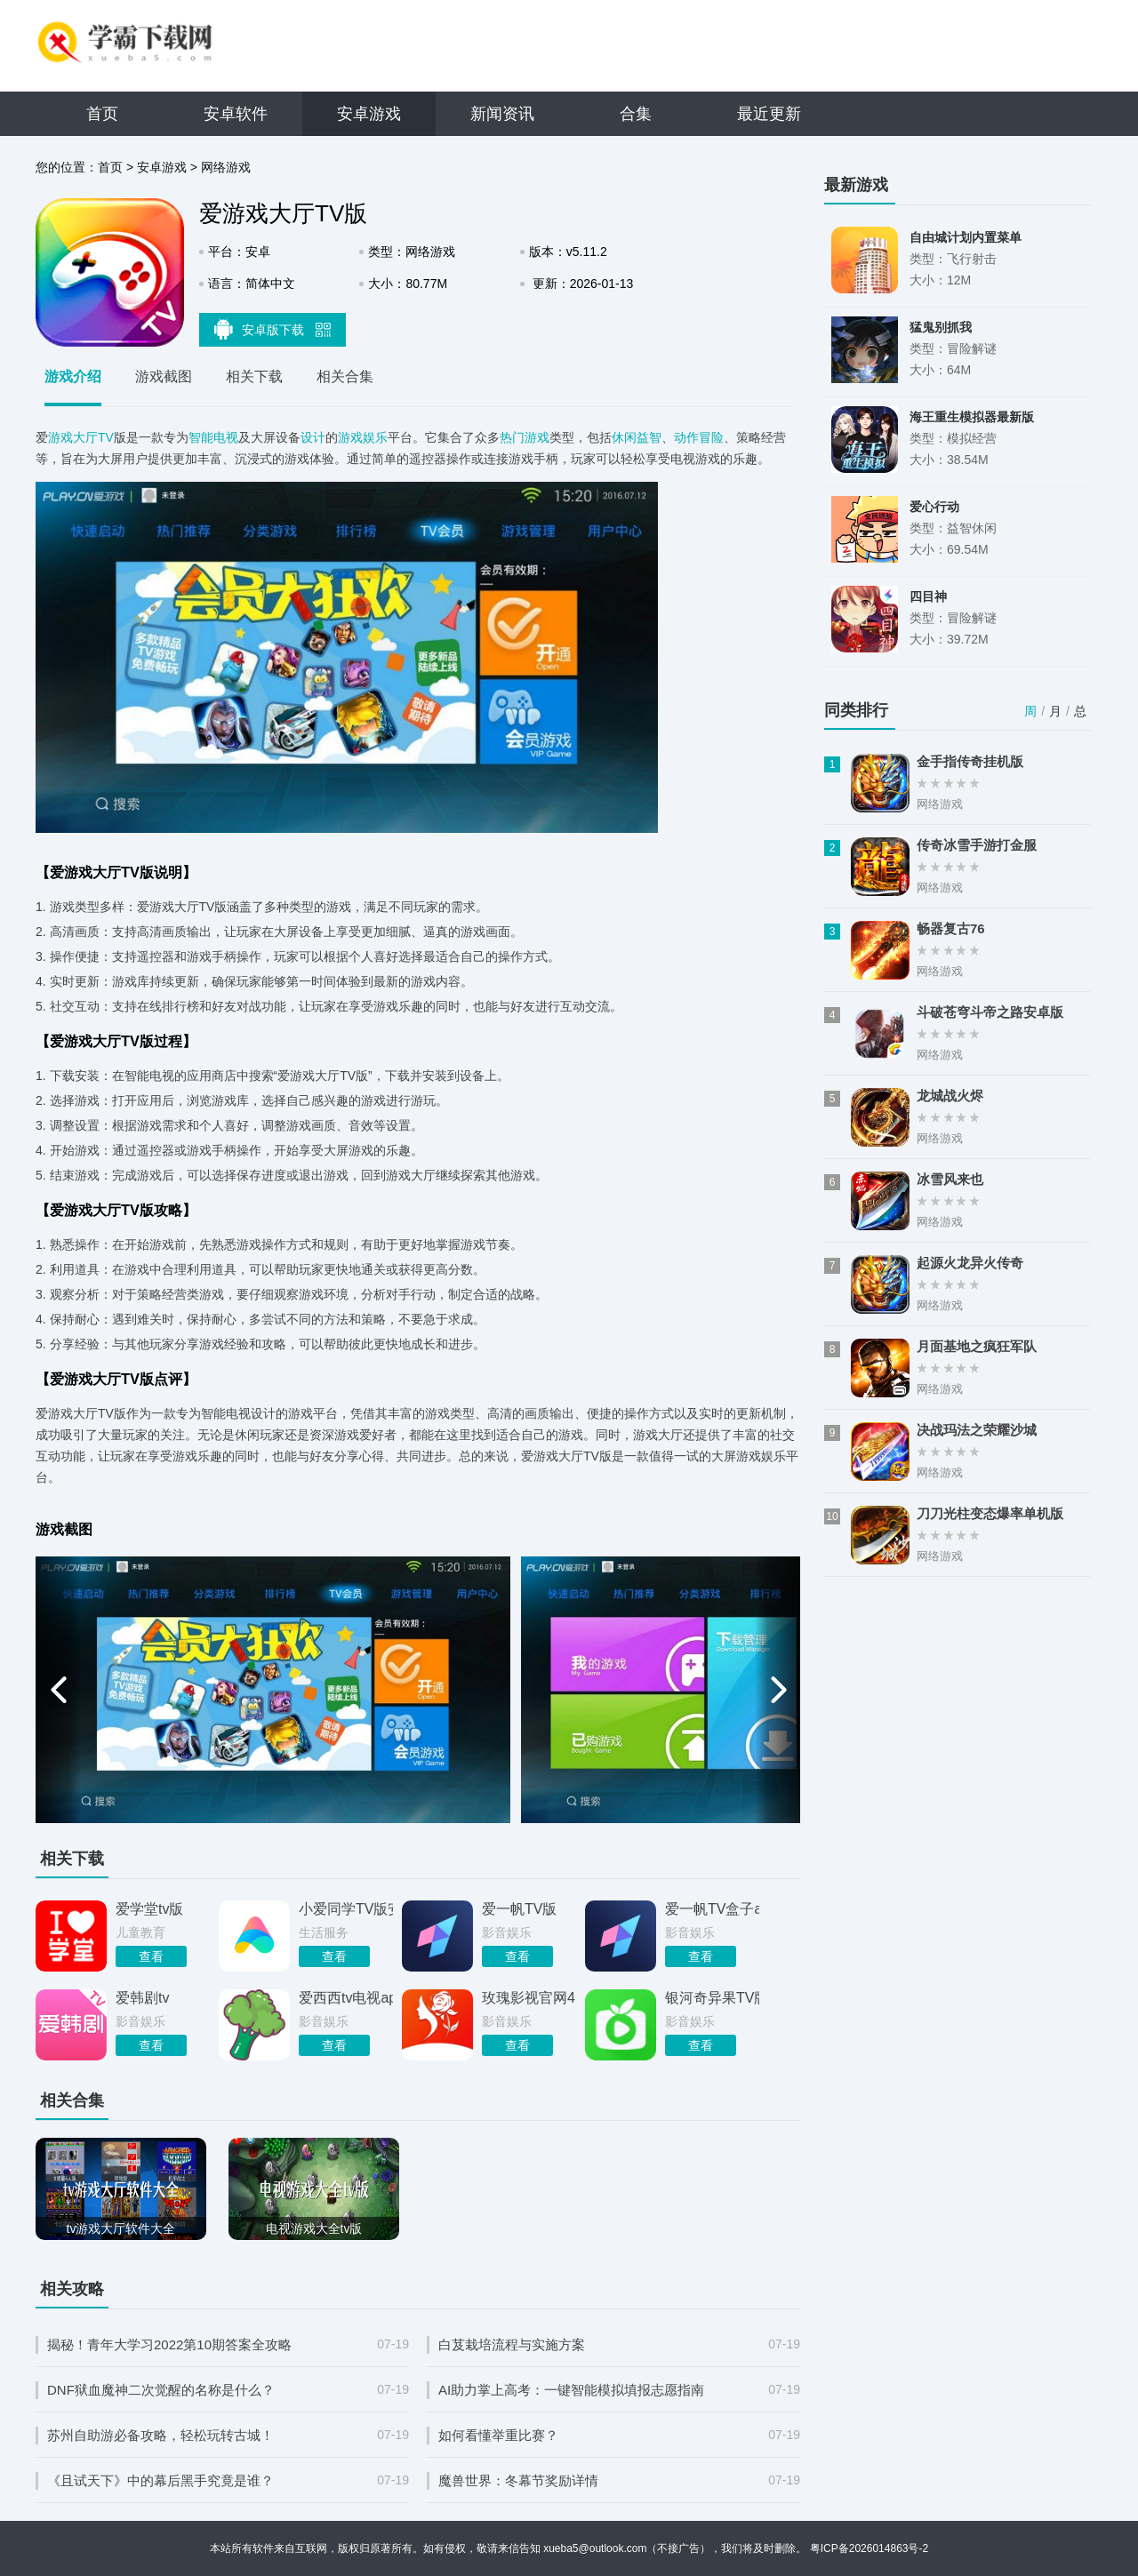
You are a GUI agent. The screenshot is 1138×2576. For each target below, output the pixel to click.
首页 (102, 114)
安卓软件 (236, 114)
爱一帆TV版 (519, 1908)
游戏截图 (163, 376)
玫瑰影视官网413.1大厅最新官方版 (529, 1997)
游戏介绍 (72, 376)
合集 (636, 114)
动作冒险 (699, 437)
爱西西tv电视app (346, 1997)
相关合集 (345, 376)
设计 (313, 437)
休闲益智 (636, 437)
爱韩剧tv (142, 1997)
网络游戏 (226, 167)
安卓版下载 (273, 329)
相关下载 (254, 376)
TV (106, 437)
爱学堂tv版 (149, 1908)
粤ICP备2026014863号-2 (869, 2548)
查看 (151, 1956)
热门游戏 (524, 437)
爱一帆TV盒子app (712, 1908)
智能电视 (213, 437)
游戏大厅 (73, 437)
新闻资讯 (502, 114)
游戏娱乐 (363, 437)
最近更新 (769, 114)
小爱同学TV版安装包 (346, 1908)
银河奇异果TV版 (712, 1997)
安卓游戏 (369, 114)
